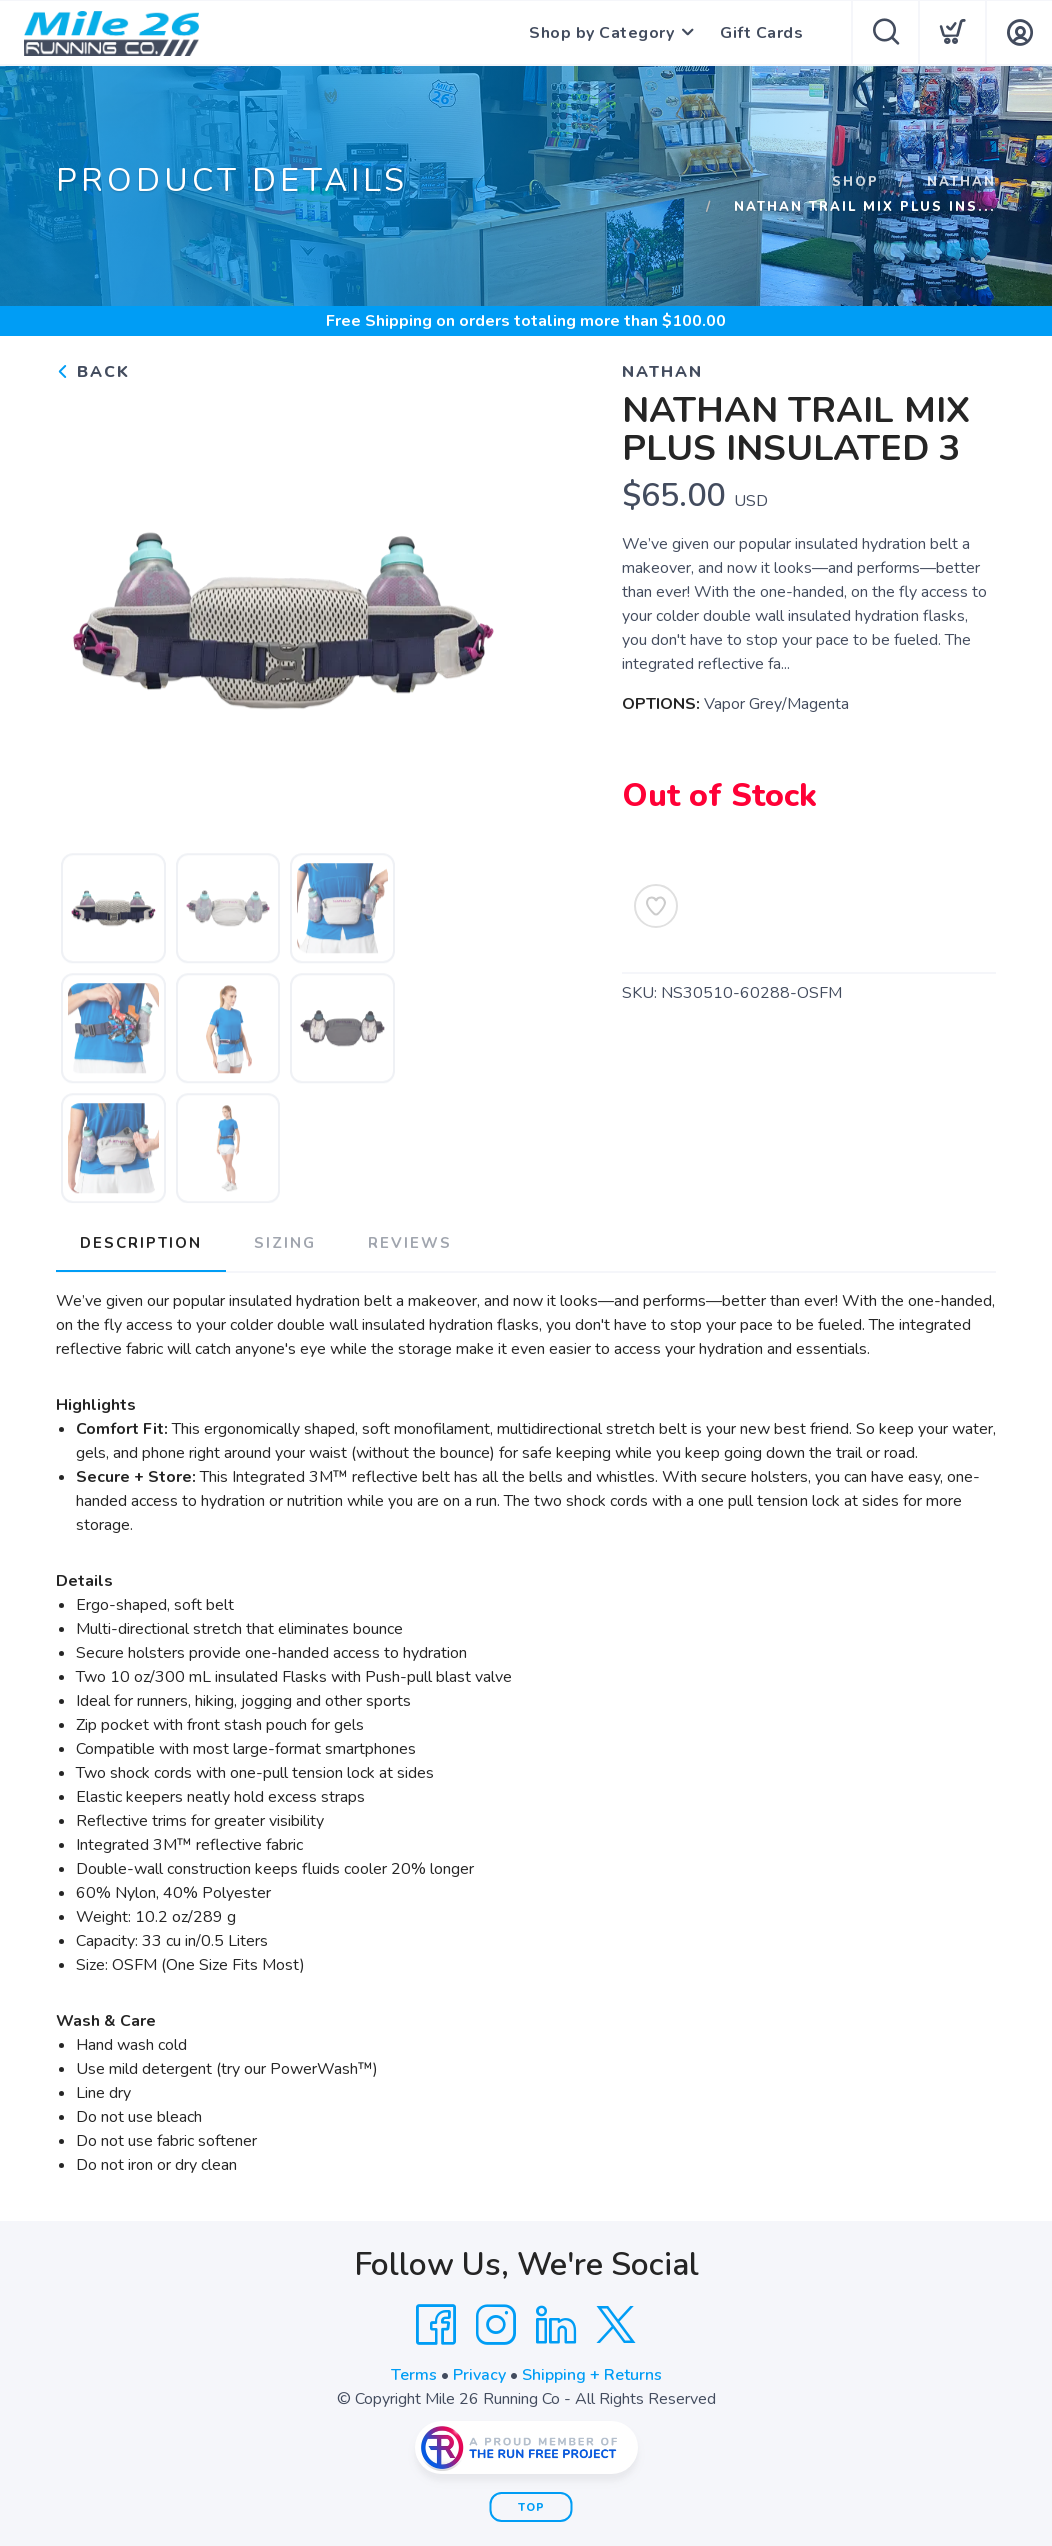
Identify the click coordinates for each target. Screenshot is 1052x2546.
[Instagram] (496, 2325)
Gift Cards (761, 33)
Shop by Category (601, 33)
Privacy (479, 2375)
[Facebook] (436, 2325)
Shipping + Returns (592, 2375)
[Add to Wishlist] (656, 906)
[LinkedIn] (556, 2325)
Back (93, 372)
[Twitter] (616, 2325)
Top (531, 2507)
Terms (414, 2375)
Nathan (961, 182)
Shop (855, 182)
